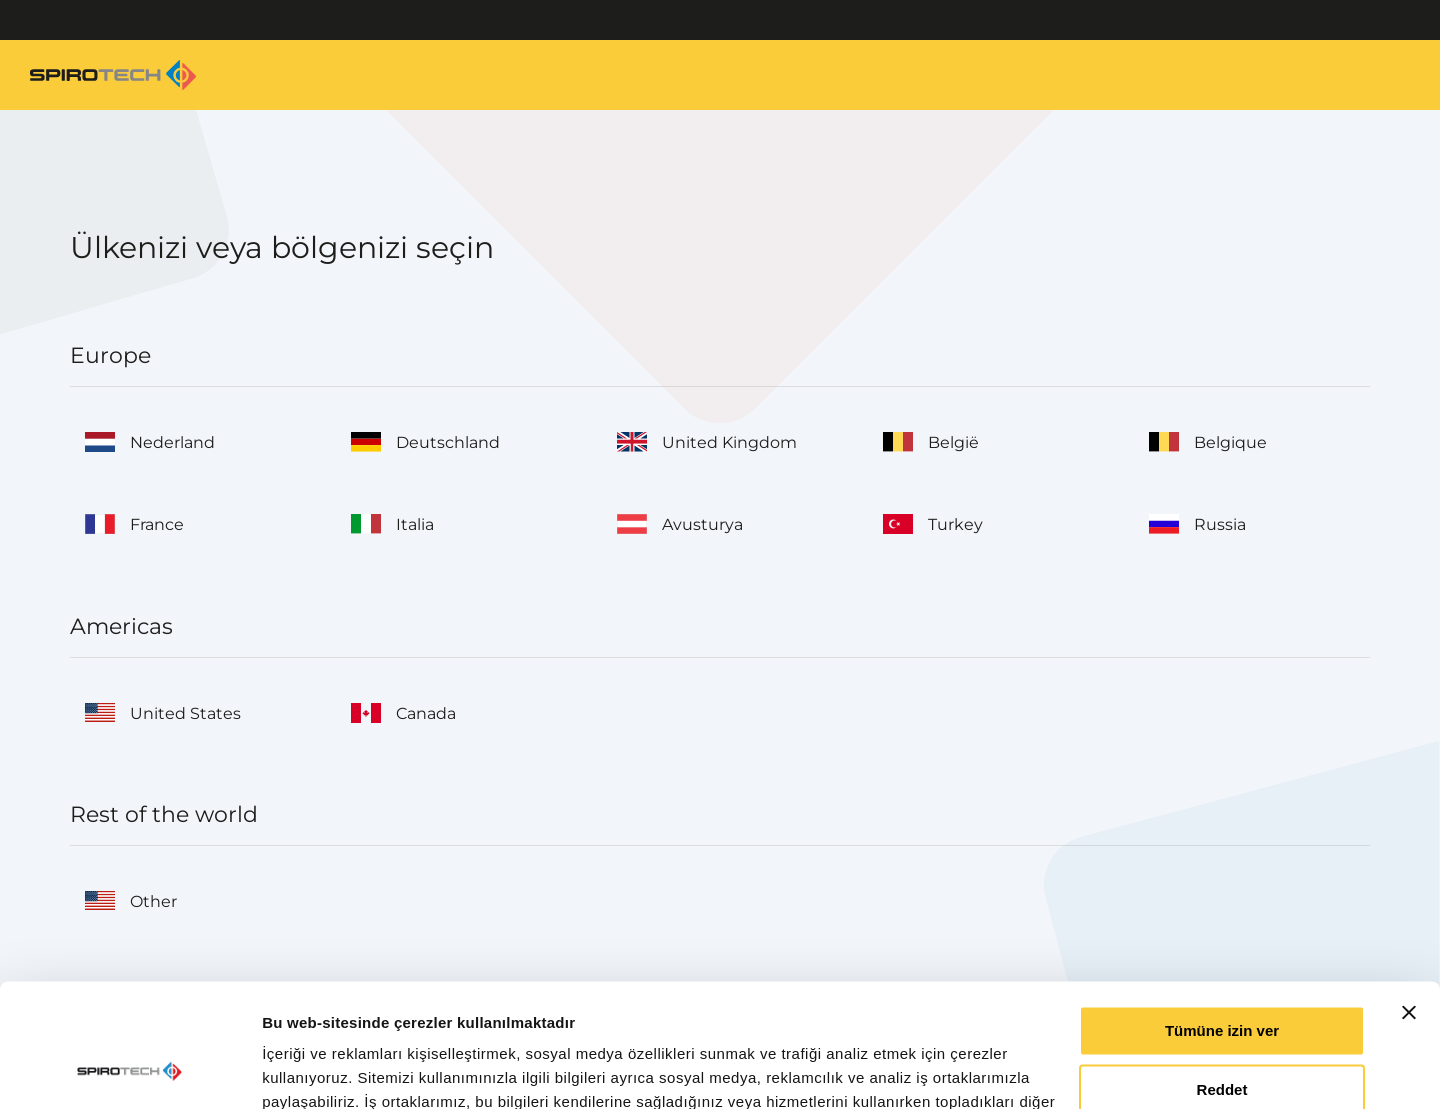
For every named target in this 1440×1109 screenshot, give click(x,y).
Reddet (1222, 978)
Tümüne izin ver (1222, 919)
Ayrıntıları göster (322, 1069)
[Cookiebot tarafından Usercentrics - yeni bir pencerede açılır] (129, 1070)
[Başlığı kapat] (1409, 901)
